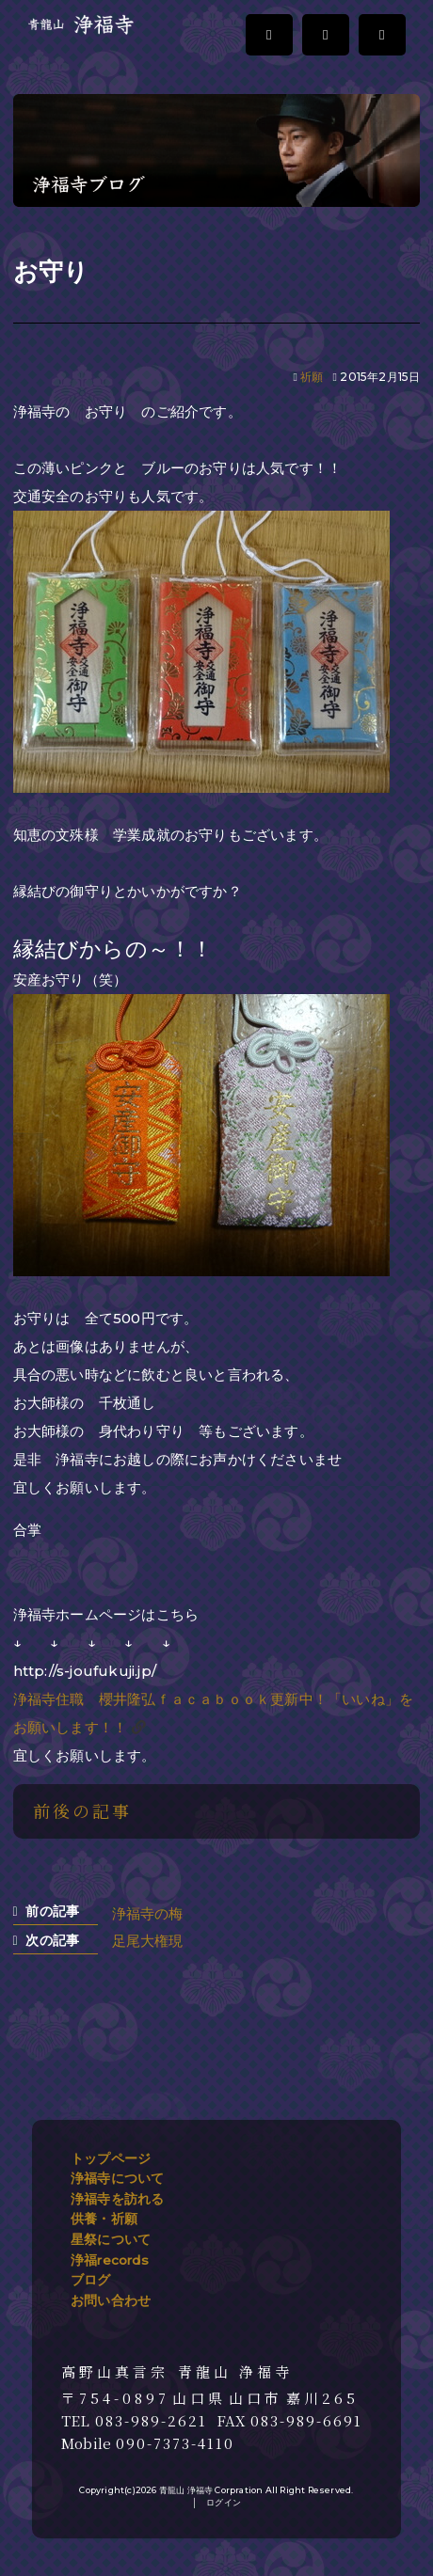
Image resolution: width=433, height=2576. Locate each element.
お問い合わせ (111, 2300)
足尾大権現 (148, 1941)
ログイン (223, 2502)
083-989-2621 (151, 2420)
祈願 (311, 377)
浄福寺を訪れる (117, 2198)
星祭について (111, 2239)
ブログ (91, 2279)
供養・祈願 (104, 2218)
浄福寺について (117, 2178)
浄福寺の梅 (148, 1913)
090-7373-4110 (175, 2443)
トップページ (111, 2158)
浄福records (110, 2260)
